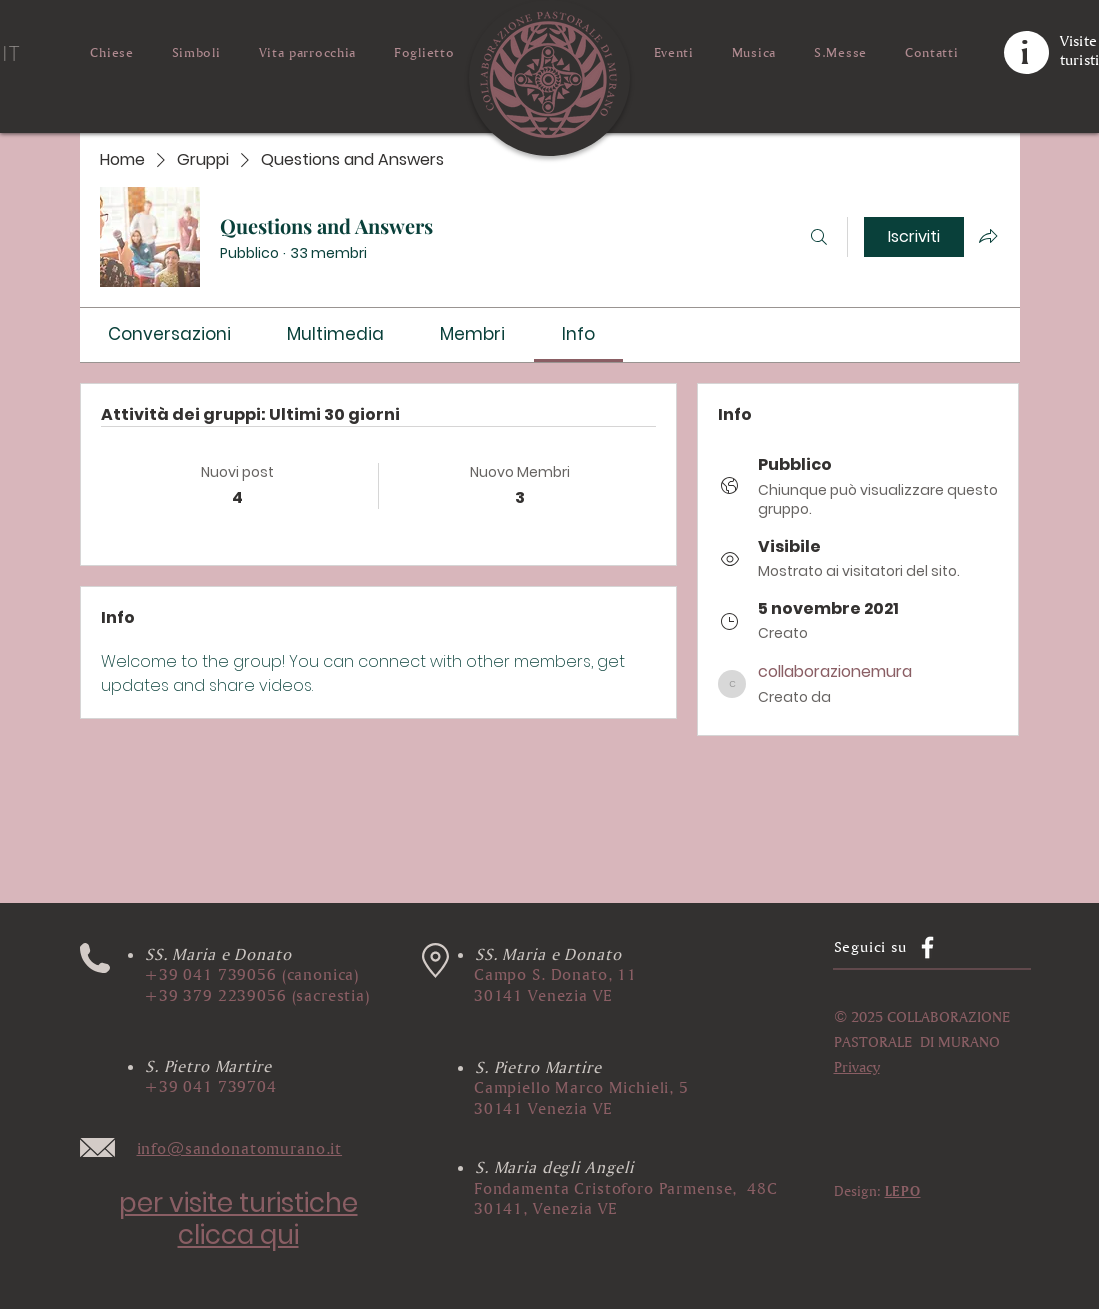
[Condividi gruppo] (988, 236)
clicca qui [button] (238, 1235)
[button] (435, 960)
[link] (169, 334)
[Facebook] (927, 947)
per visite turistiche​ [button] (238, 1203)
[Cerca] (819, 237)
